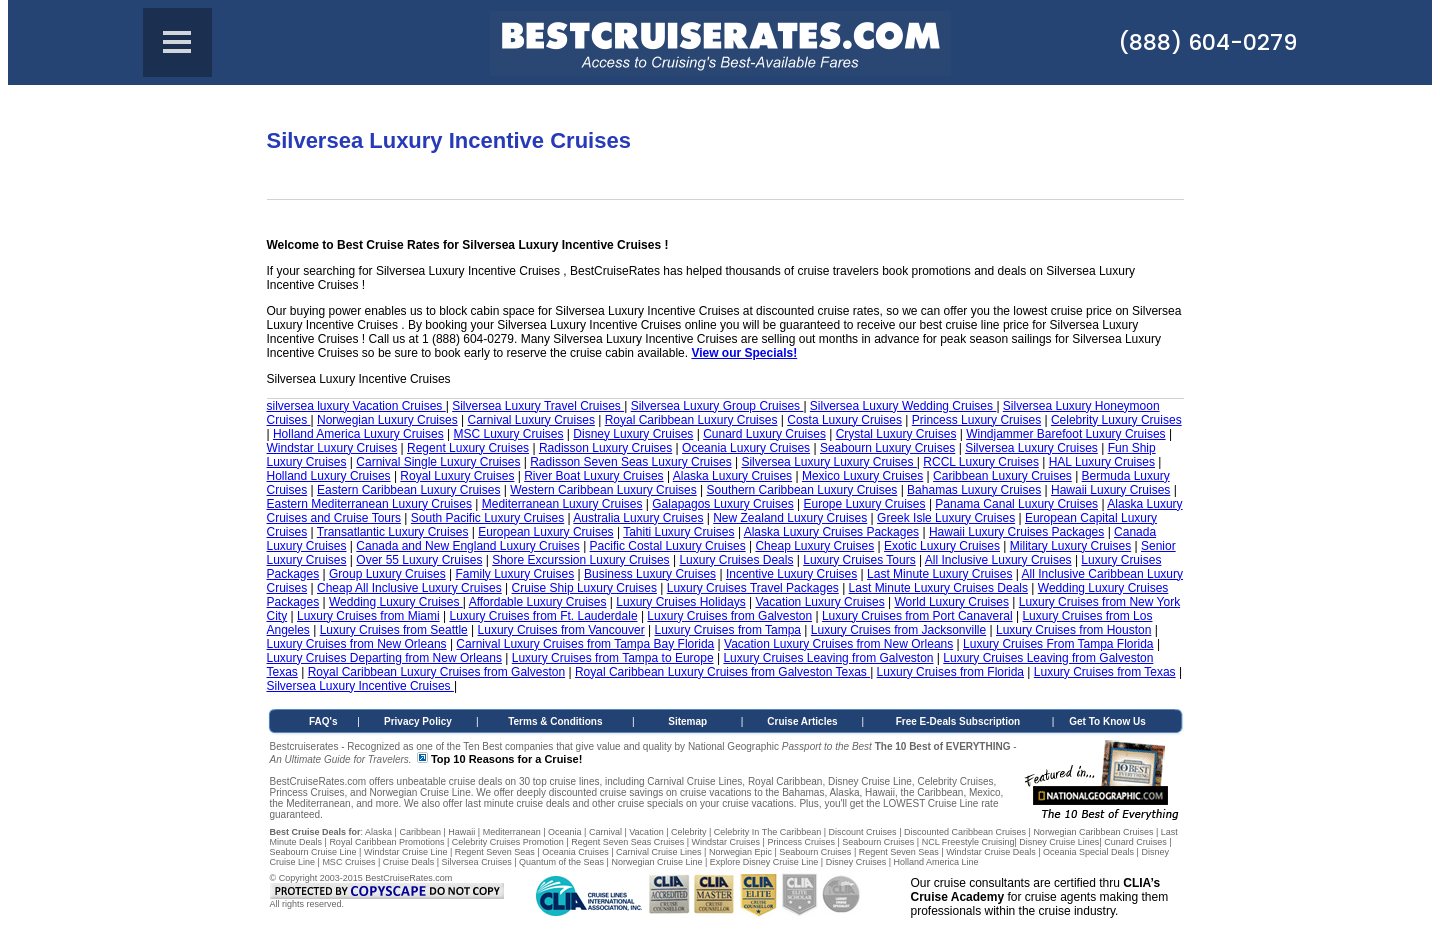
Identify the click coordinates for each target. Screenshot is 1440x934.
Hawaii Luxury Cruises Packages (1016, 532)
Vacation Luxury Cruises (819, 602)
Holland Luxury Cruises (329, 476)
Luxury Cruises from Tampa (728, 630)
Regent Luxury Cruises (468, 448)
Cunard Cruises (1135, 842)
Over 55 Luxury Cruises (419, 560)
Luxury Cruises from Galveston (729, 616)
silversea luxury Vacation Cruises (356, 406)
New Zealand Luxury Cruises (790, 518)
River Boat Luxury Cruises (593, 476)
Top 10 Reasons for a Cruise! (506, 759)
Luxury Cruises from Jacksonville (898, 630)
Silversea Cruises (477, 862)
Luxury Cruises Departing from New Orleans (384, 658)
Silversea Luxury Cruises (1031, 448)
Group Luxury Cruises (387, 574)
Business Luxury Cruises (650, 574)
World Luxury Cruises (951, 602)
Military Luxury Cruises (1070, 546)
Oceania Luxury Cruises (746, 448)
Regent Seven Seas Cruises (627, 842)
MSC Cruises (348, 862)
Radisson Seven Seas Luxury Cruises (630, 462)
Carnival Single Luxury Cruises (438, 462)
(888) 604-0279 (1207, 42)
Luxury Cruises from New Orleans (357, 644)
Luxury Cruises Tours (859, 560)
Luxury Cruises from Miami (368, 616)
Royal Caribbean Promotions (386, 842)
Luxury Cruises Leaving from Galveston (828, 658)
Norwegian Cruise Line (656, 862)
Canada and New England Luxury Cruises (467, 546)
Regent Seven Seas (495, 852)
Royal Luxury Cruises (457, 476)
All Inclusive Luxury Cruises (998, 560)
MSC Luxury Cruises (509, 434)
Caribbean (420, 832)
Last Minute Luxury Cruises (939, 574)
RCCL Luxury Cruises (981, 462)
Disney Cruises (856, 862)
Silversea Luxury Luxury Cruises (828, 462)
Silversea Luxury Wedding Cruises (903, 406)
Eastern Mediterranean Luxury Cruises (369, 504)
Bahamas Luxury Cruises (974, 490)
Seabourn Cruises (878, 842)
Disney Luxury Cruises (633, 434)
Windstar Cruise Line (406, 852)
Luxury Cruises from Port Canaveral (917, 616)
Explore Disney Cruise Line (764, 862)
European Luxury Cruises (545, 532)
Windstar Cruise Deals (991, 852)
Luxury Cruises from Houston (1073, 630)
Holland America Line (936, 862)
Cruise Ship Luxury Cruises (584, 588)
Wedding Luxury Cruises (396, 602)
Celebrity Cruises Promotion (508, 842)
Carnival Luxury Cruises (531, 420)
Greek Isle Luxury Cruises (946, 518)
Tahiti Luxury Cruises (678, 532)
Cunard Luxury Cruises (764, 434)
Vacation (646, 832)
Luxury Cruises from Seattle (394, 630)
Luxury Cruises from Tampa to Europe (613, 658)
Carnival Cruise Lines (659, 852)
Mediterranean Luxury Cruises (562, 504)
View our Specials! (744, 353)
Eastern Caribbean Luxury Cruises (408, 490)
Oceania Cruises (575, 852)
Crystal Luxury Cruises (896, 434)
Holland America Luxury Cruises (358, 434)
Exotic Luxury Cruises (942, 546)
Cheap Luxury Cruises (814, 546)
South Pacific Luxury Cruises (487, 518)
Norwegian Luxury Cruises (387, 420)
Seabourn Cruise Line (313, 852)
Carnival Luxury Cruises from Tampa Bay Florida (585, 644)
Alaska (378, 832)
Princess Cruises (801, 842)
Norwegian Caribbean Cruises (1093, 832)
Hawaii (461, 832)
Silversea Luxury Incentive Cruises (360, 686)
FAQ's (323, 721)
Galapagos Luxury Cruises (722, 504)
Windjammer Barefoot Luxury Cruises (1065, 434)
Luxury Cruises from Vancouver (561, 630)
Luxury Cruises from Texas (1105, 672)
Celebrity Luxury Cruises (1116, 420)
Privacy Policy (418, 721)
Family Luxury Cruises (515, 574)
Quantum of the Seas (561, 862)
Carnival (605, 832)
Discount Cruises (863, 832)
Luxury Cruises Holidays (680, 602)
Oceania (565, 832)
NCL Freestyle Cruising (968, 842)
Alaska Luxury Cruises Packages (831, 532)
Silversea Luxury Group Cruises (717, 406)
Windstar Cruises (726, 842)
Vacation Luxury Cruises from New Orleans (838, 644)
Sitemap (687, 721)
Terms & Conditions (555, 721)
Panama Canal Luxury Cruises (1016, 504)
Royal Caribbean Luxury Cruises (691, 420)
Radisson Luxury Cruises (605, 448)
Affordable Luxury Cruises (538, 602)
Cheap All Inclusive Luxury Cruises (409, 588)
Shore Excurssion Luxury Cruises (580, 560)
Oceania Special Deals (1088, 852)
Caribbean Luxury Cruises (1002, 476)
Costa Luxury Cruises (844, 420)
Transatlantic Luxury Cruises (393, 532)
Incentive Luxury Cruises (791, 574)
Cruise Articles (802, 721)
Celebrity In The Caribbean (767, 832)
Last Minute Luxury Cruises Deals (938, 588)
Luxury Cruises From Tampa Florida (1058, 644)
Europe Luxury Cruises (864, 504)
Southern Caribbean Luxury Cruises (802, 490)
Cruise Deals (409, 862)
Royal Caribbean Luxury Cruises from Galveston (436, 672)
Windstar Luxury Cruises (332, 448)
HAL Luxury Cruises (1102, 462)
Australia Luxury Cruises (638, 518)
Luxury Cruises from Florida (950, 672)
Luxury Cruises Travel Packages (753, 588)
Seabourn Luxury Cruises (887, 448)
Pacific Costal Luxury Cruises (668, 546)
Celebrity (689, 832)
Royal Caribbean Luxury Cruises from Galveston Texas (722, 672)
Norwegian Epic (740, 852)
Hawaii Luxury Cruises (1110, 490)
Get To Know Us (1107, 721)
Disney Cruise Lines (1059, 842)
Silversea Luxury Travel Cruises (538, 406)
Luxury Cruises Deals (736, 560)
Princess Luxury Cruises (976, 420)
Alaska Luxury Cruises (732, 476)
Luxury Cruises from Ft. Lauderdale (543, 616)
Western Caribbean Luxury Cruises (603, 490)
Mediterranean (512, 832)
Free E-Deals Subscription (958, 721)
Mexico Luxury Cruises (862, 476)
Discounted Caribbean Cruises (965, 832)
